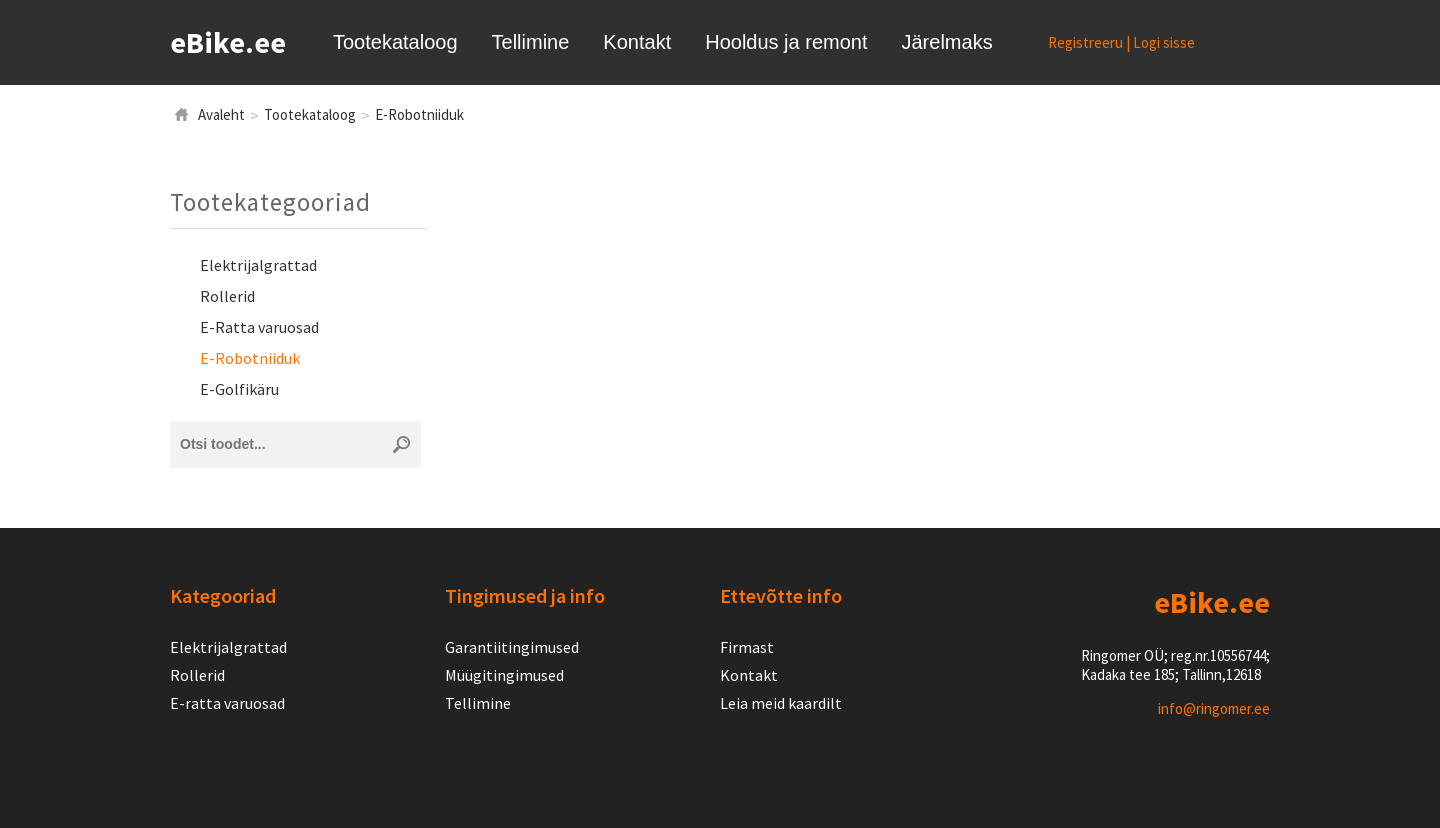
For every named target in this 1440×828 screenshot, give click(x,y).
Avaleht (221, 114)
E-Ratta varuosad (259, 327)
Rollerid (227, 296)
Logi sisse (1164, 42)
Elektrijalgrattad (258, 265)
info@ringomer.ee (1214, 708)
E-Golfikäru (239, 389)
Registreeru (1085, 42)
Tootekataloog (310, 114)
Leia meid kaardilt (781, 703)
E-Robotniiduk (419, 114)
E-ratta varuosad (227, 703)
